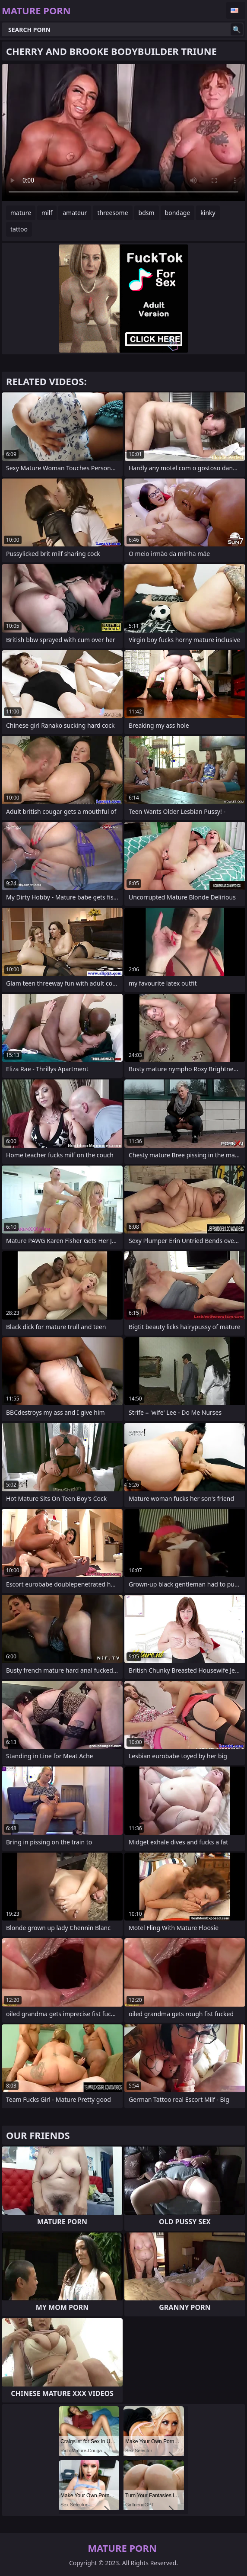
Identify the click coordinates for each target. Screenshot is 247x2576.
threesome (112, 213)
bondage (177, 213)
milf (46, 213)
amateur (75, 213)
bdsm (147, 213)
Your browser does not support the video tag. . (123, 132)
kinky (207, 213)
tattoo (19, 229)
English (235, 10)
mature (20, 213)
